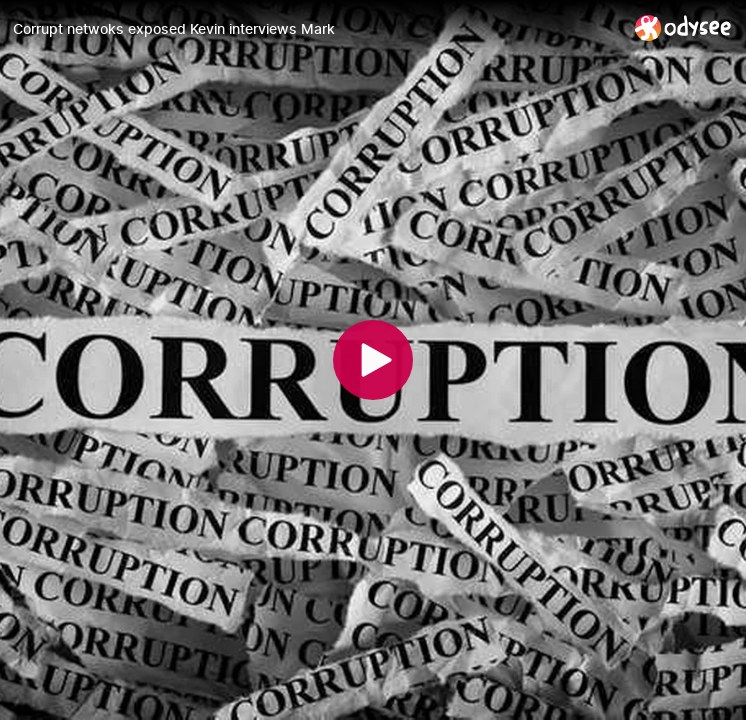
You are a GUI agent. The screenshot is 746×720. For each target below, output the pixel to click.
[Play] (373, 360)
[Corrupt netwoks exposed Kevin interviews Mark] (316, 29)
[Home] (683, 27)
